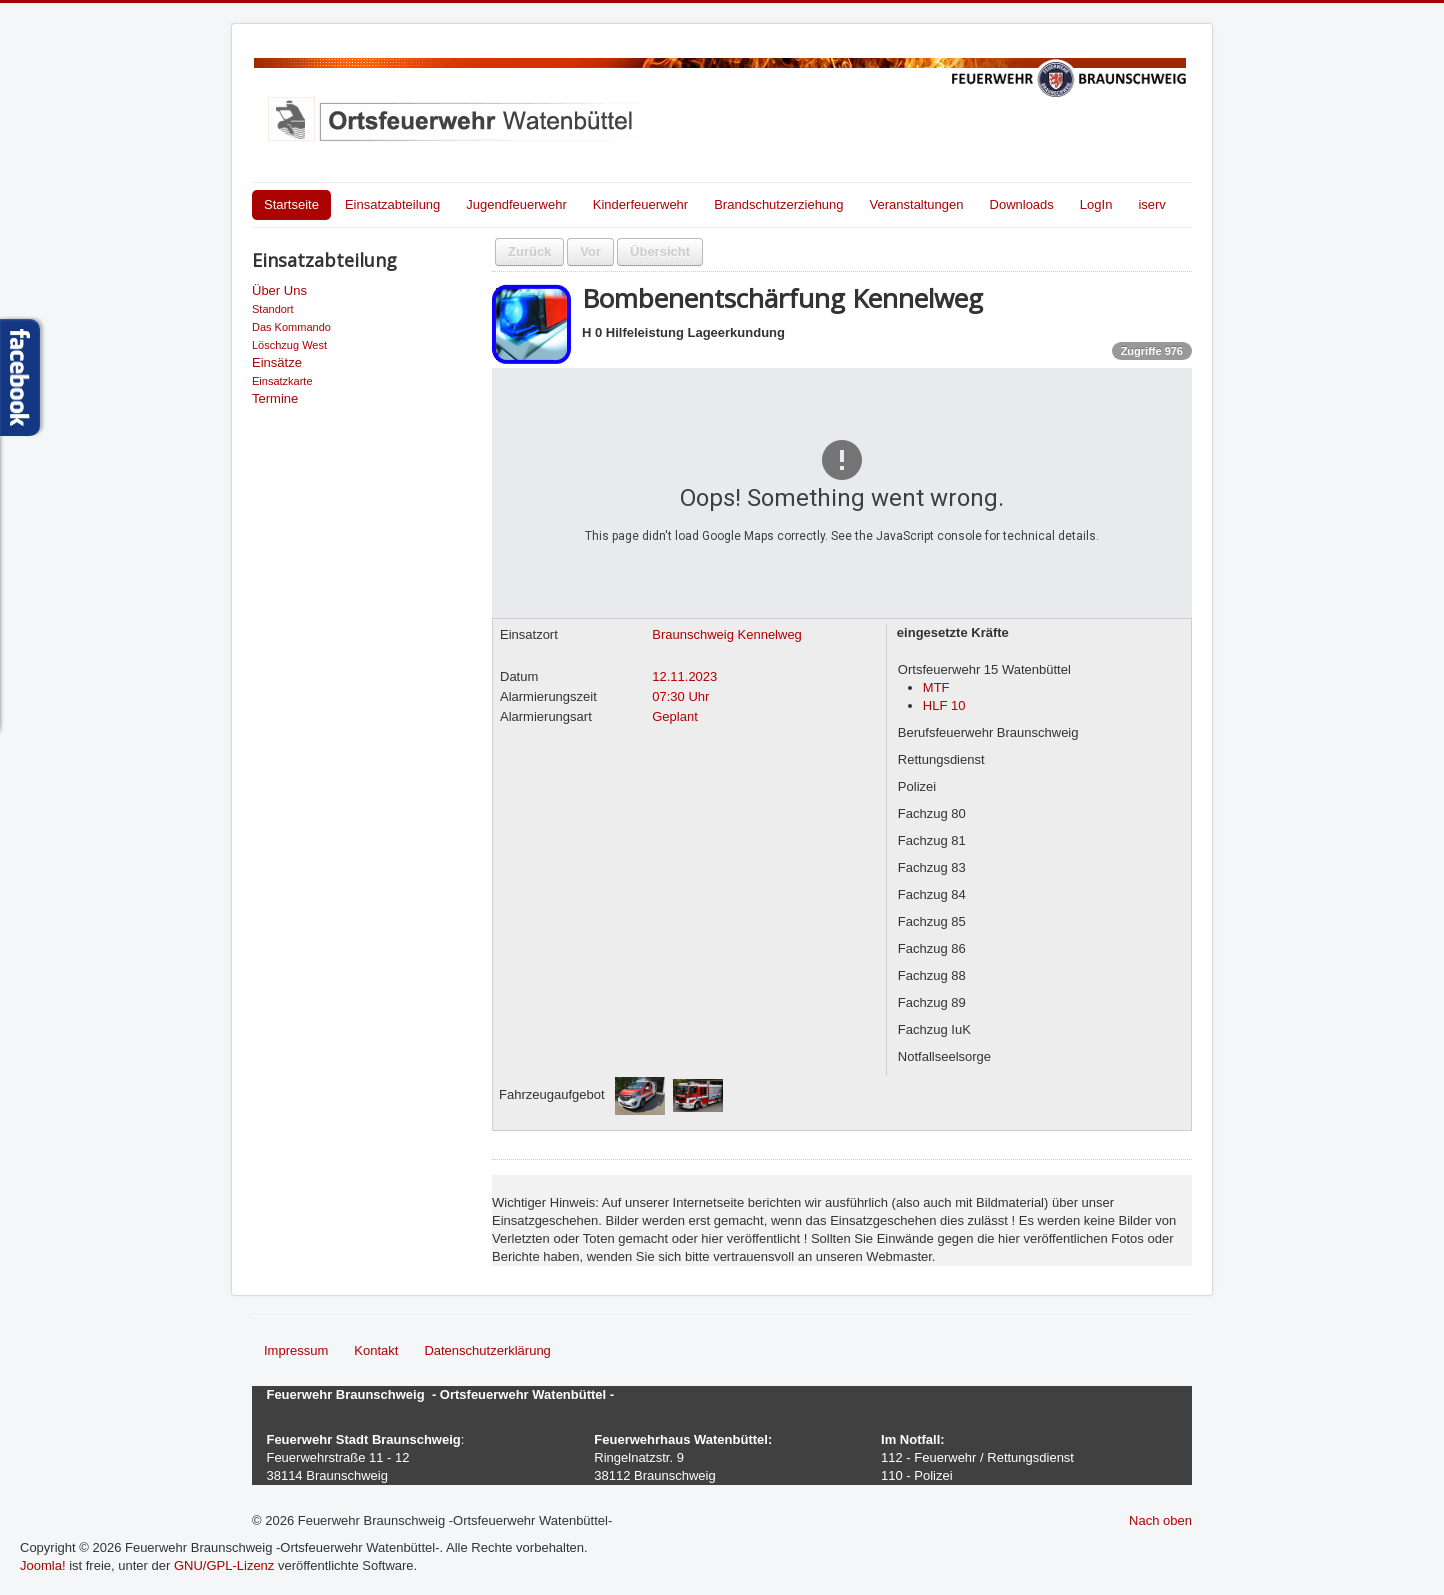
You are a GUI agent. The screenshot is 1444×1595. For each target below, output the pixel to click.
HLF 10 (944, 705)
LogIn (1096, 204)
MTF (936, 687)
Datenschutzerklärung (487, 1350)
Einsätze (277, 362)
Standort (273, 309)
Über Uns (279, 290)
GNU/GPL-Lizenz (224, 1565)
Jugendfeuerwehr (516, 204)
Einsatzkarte (282, 381)
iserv (1151, 204)
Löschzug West (289, 345)
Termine (275, 398)
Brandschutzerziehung (778, 204)
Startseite (291, 204)
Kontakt (376, 1350)
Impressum (296, 1350)
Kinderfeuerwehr (640, 204)
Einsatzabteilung (392, 204)
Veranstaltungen (917, 204)
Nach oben (1160, 1520)
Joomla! (43, 1565)
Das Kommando (291, 327)
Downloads (1022, 204)
